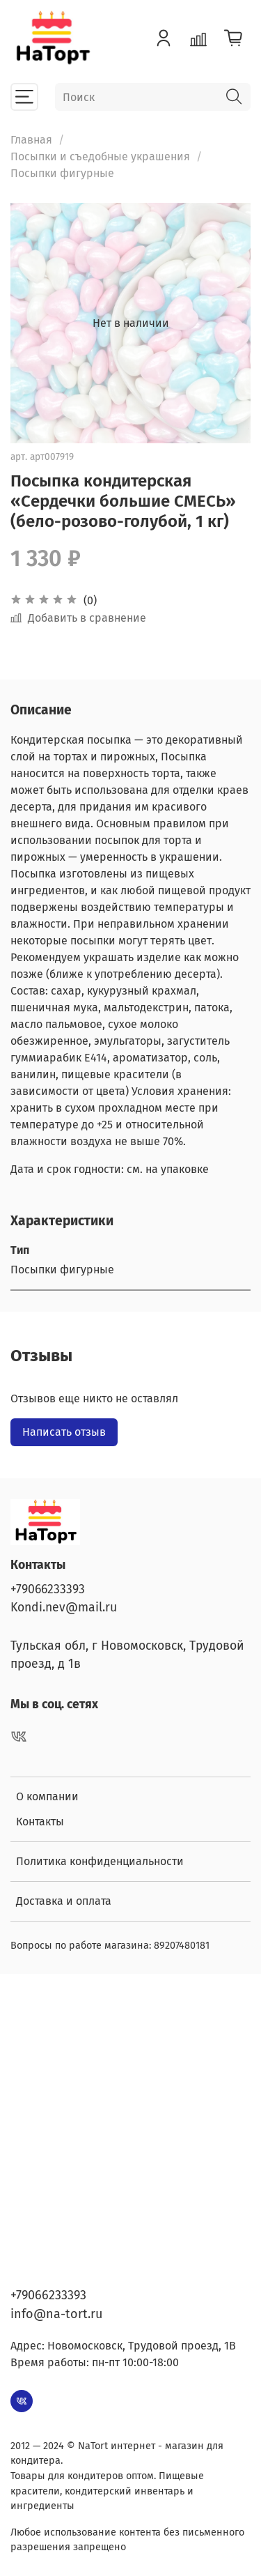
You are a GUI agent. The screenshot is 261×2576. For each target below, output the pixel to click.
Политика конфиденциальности (100, 1861)
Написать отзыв (64, 1432)
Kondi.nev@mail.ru (63, 1607)
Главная (31, 139)
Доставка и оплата (63, 1901)
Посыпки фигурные (62, 173)
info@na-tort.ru (56, 2314)
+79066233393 (47, 1589)
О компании (47, 1796)
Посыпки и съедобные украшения (100, 156)
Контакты (40, 1821)
